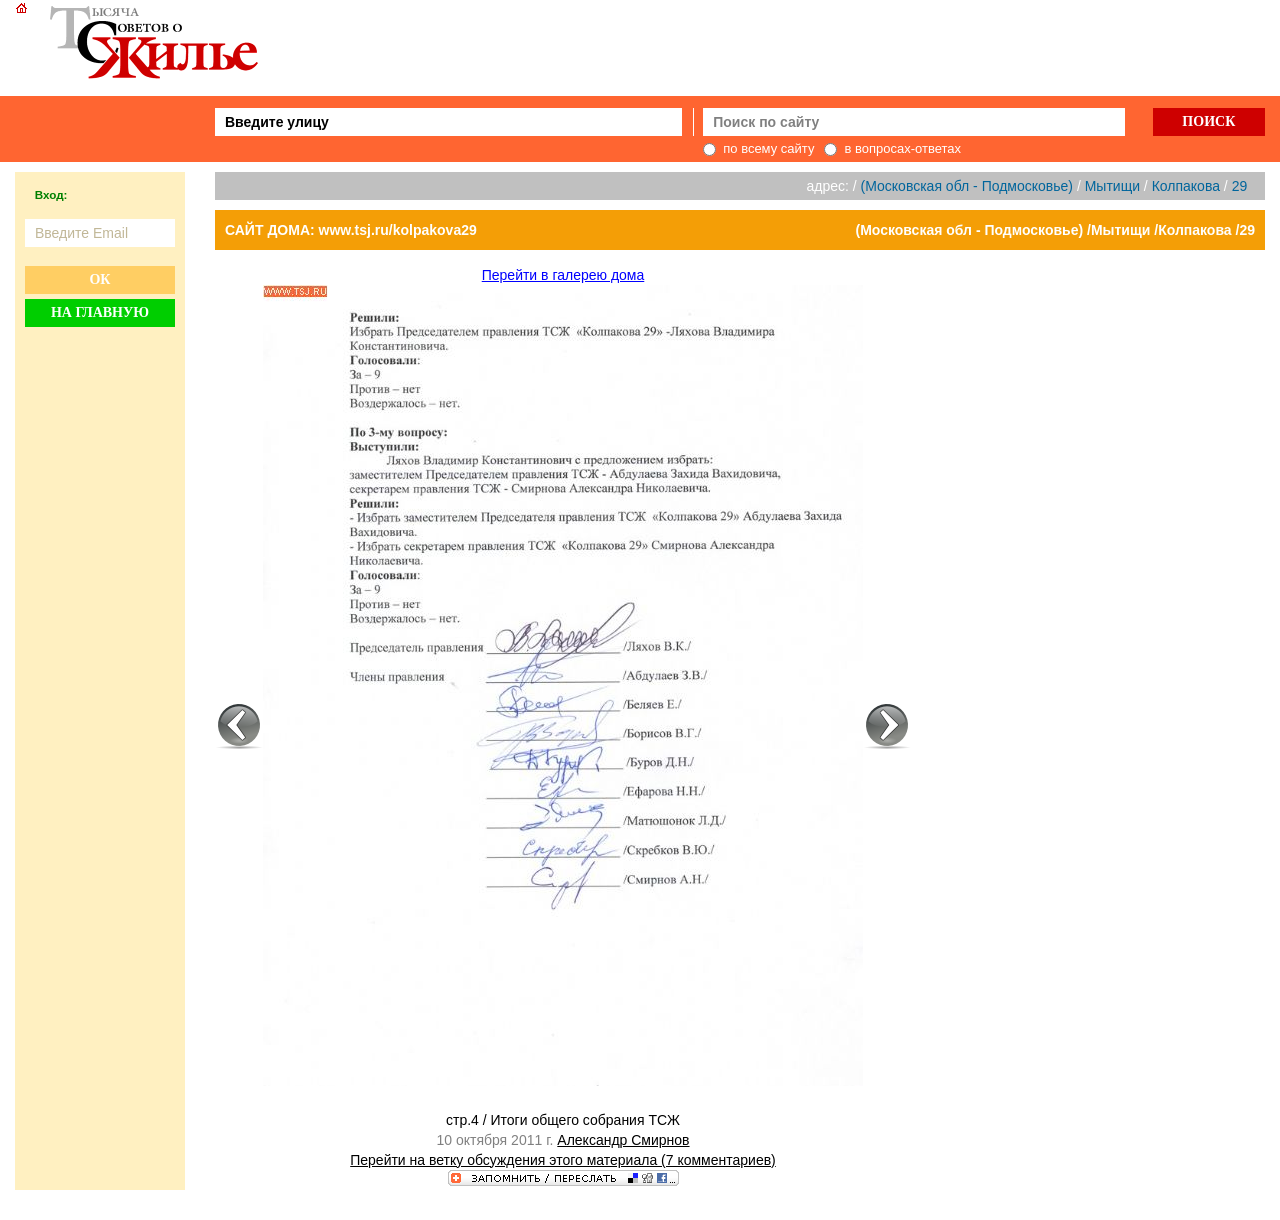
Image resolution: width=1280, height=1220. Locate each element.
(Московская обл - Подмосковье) (967, 186)
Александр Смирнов (623, 1140)
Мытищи (1112, 186)
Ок (99, 279)
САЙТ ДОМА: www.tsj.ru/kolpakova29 (351, 230)
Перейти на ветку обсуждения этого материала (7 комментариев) (563, 1160)
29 (1240, 186)
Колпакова (1186, 186)
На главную (100, 312)
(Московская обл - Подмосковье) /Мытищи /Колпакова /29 (1056, 230)
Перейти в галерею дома (563, 275)
